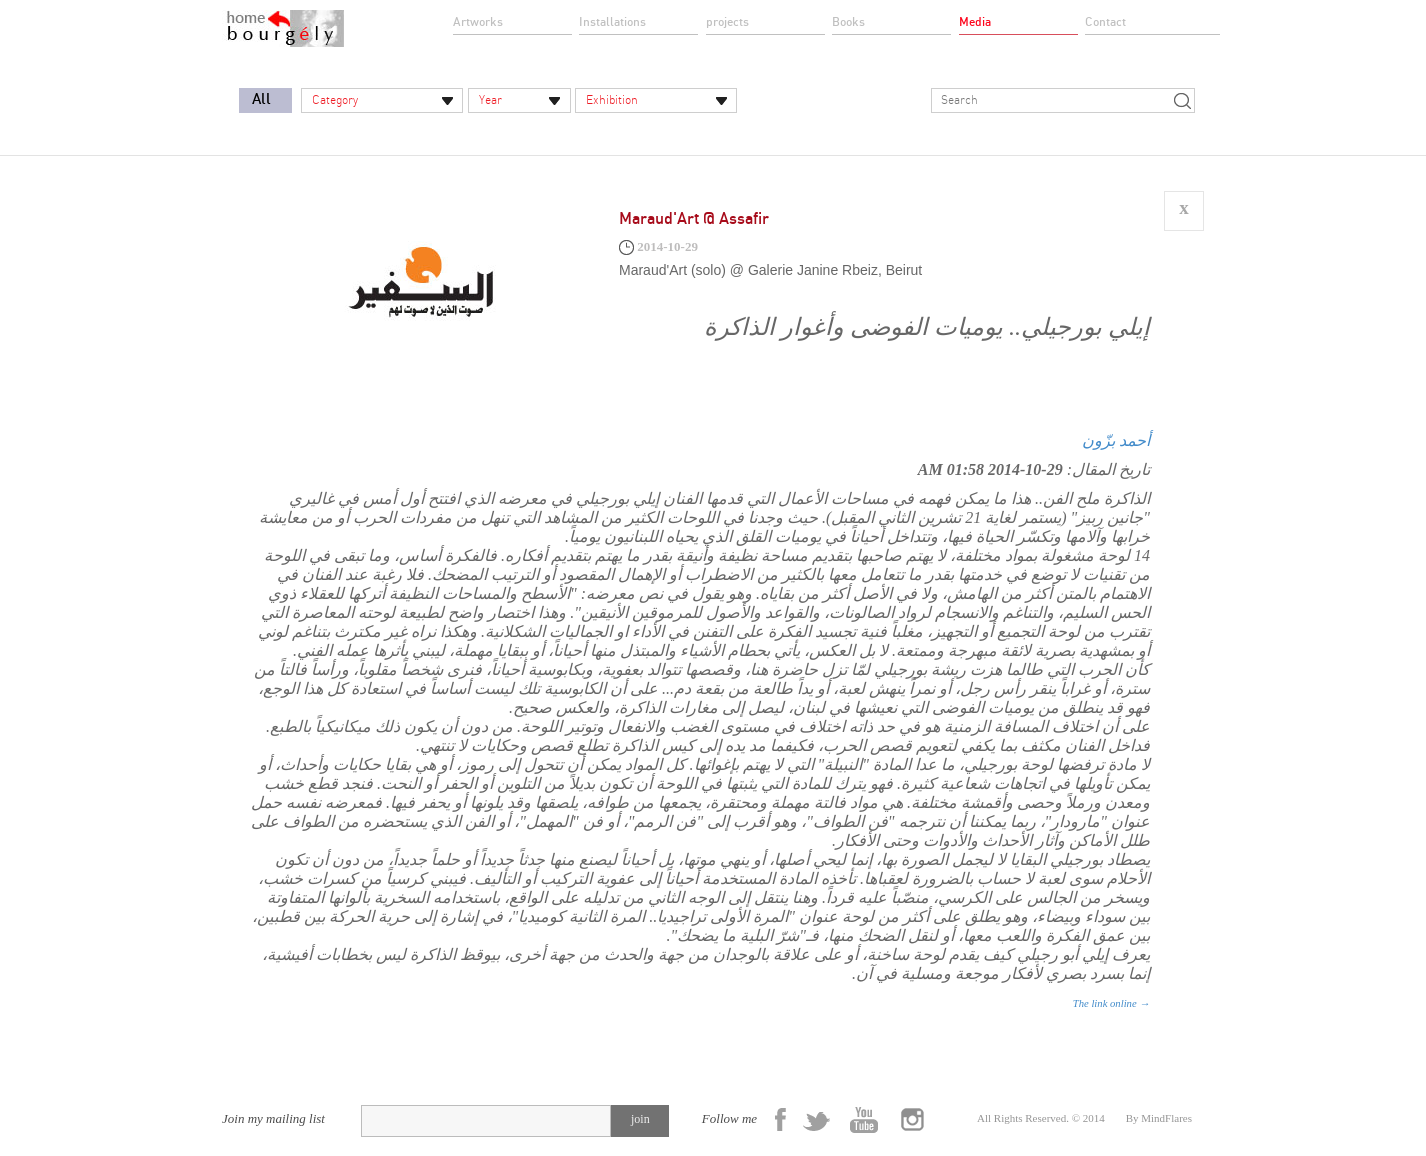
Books (848, 22)
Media (975, 22)
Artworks (478, 22)
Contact (1105, 22)
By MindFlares (1159, 1118)
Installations (612, 22)
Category (335, 100)
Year (490, 100)
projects (727, 22)
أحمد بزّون (1116, 440)
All (261, 99)
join (640, 1119)
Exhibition (612, 100)
